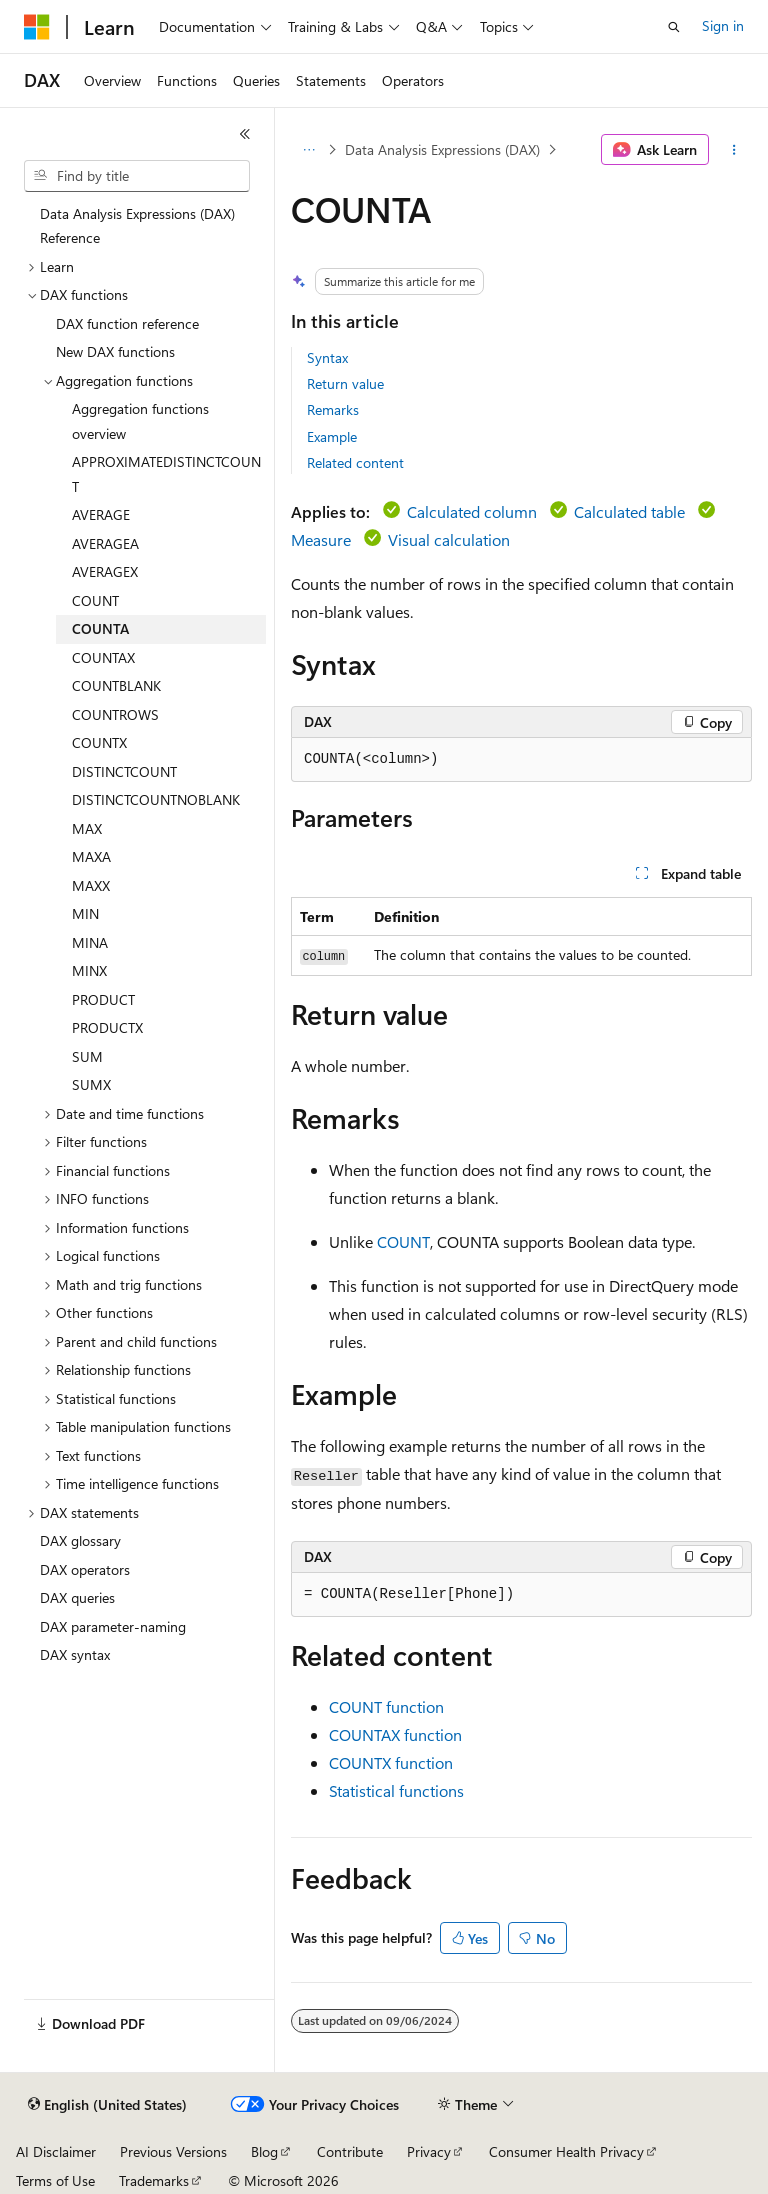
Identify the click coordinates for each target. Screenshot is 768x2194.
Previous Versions (173, 2151)
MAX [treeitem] (87, 828)
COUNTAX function (395, 1734)
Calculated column (472, 511)
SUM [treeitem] (87, 1056)
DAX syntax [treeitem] (75, 1654)
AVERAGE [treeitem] (101, 514)
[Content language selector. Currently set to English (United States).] (107, 2105)
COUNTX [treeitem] (99, 742)
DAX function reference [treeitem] (127, 323)
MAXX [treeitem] (91, 885)
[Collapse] (245, 134)
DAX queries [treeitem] (77, 1597)
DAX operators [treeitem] (85, 1569)
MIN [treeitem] (85, 913)
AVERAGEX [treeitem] (105, 571)
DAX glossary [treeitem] (80, 1540)
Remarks (333, 409)
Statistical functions (396, 1790)
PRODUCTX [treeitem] (107, 1027)
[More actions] (734, 150)
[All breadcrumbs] (308, 150)
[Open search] (674, 27)
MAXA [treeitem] (91, 856)
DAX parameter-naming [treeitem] (113, 1626)
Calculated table (629, 511)
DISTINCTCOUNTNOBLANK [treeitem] (156, 799)
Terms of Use (55, 2180)
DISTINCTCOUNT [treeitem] (124, 771)
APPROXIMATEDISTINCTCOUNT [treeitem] (166, 474)
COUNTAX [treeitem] (103, 657)
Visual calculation (449, 539)
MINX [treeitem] (89, 970)
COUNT (403, 1241)
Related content (355, 462)
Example (332, 436)
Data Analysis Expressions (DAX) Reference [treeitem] (137, 226)
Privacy (429, 2151)
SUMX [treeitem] (91, 1084)
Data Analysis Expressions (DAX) (442, 149)
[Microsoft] (37, 27)
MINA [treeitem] (90, 942)
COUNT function (386, 1706)
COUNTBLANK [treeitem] (116, 685)
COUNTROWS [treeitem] (115, 714)
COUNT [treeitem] (95, 600)
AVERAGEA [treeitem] (105, 543)
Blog (264, 2151)
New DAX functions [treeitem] (115, 351)
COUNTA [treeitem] (100, 628)
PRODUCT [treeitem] (103, 999)
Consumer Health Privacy (566, 2151)
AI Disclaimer (56, 2151)
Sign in (723, 25)
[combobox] (137, 176)
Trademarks (154, 2180)
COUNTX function (391, 1762)
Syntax (327, 357)
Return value (345, 383)
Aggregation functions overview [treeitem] (140, 421)
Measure (321, 539)
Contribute (350, 2151)
